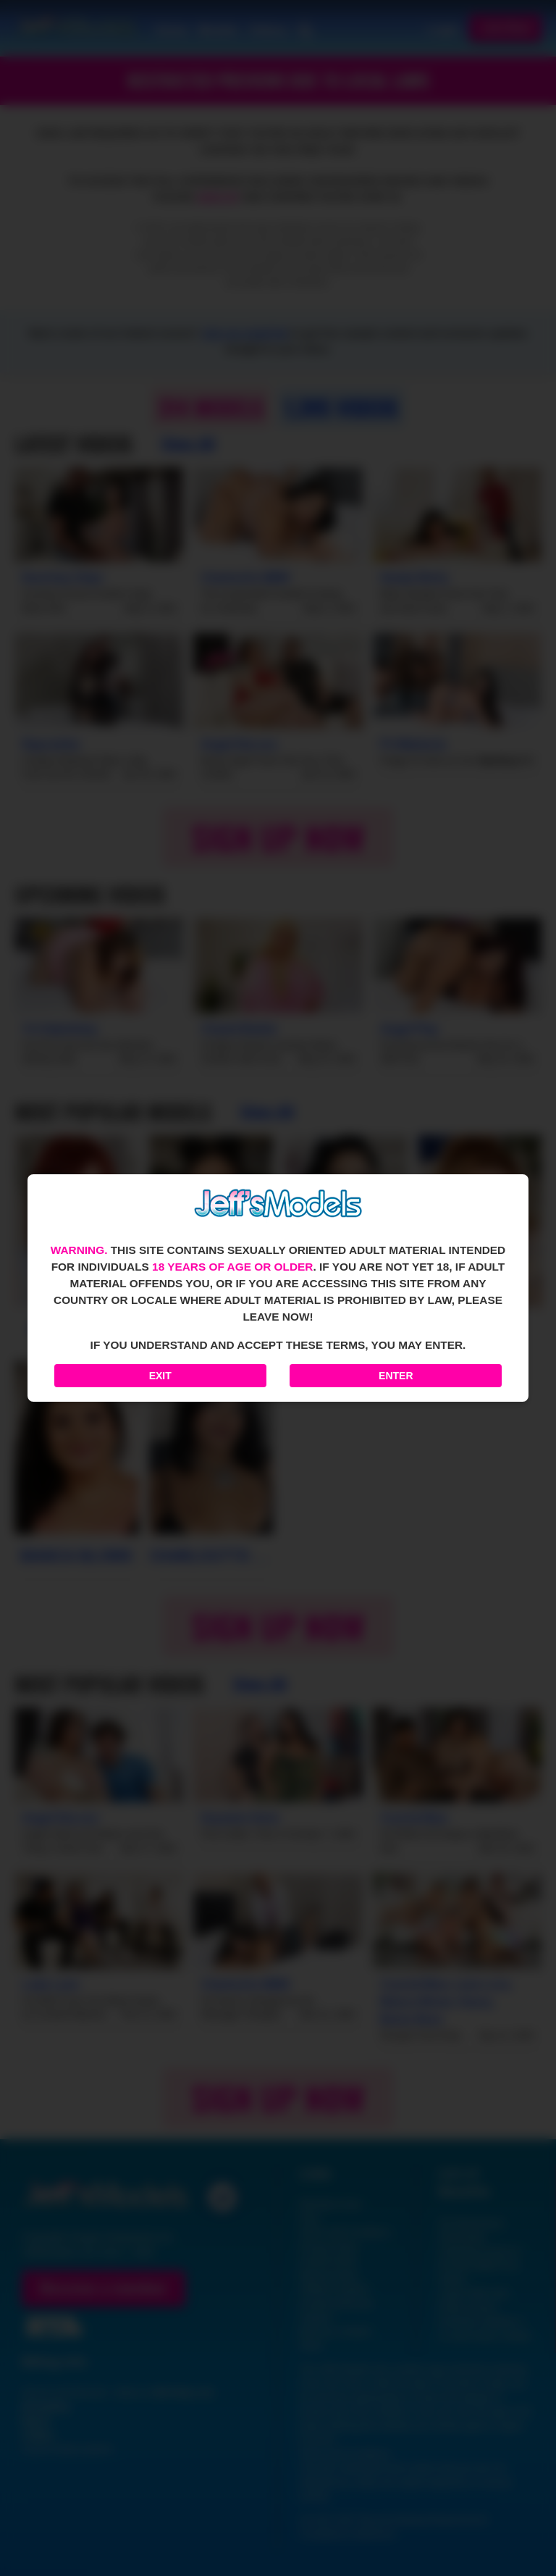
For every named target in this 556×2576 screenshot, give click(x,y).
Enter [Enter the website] (396, 1375)
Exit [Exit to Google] (160, 1375)
